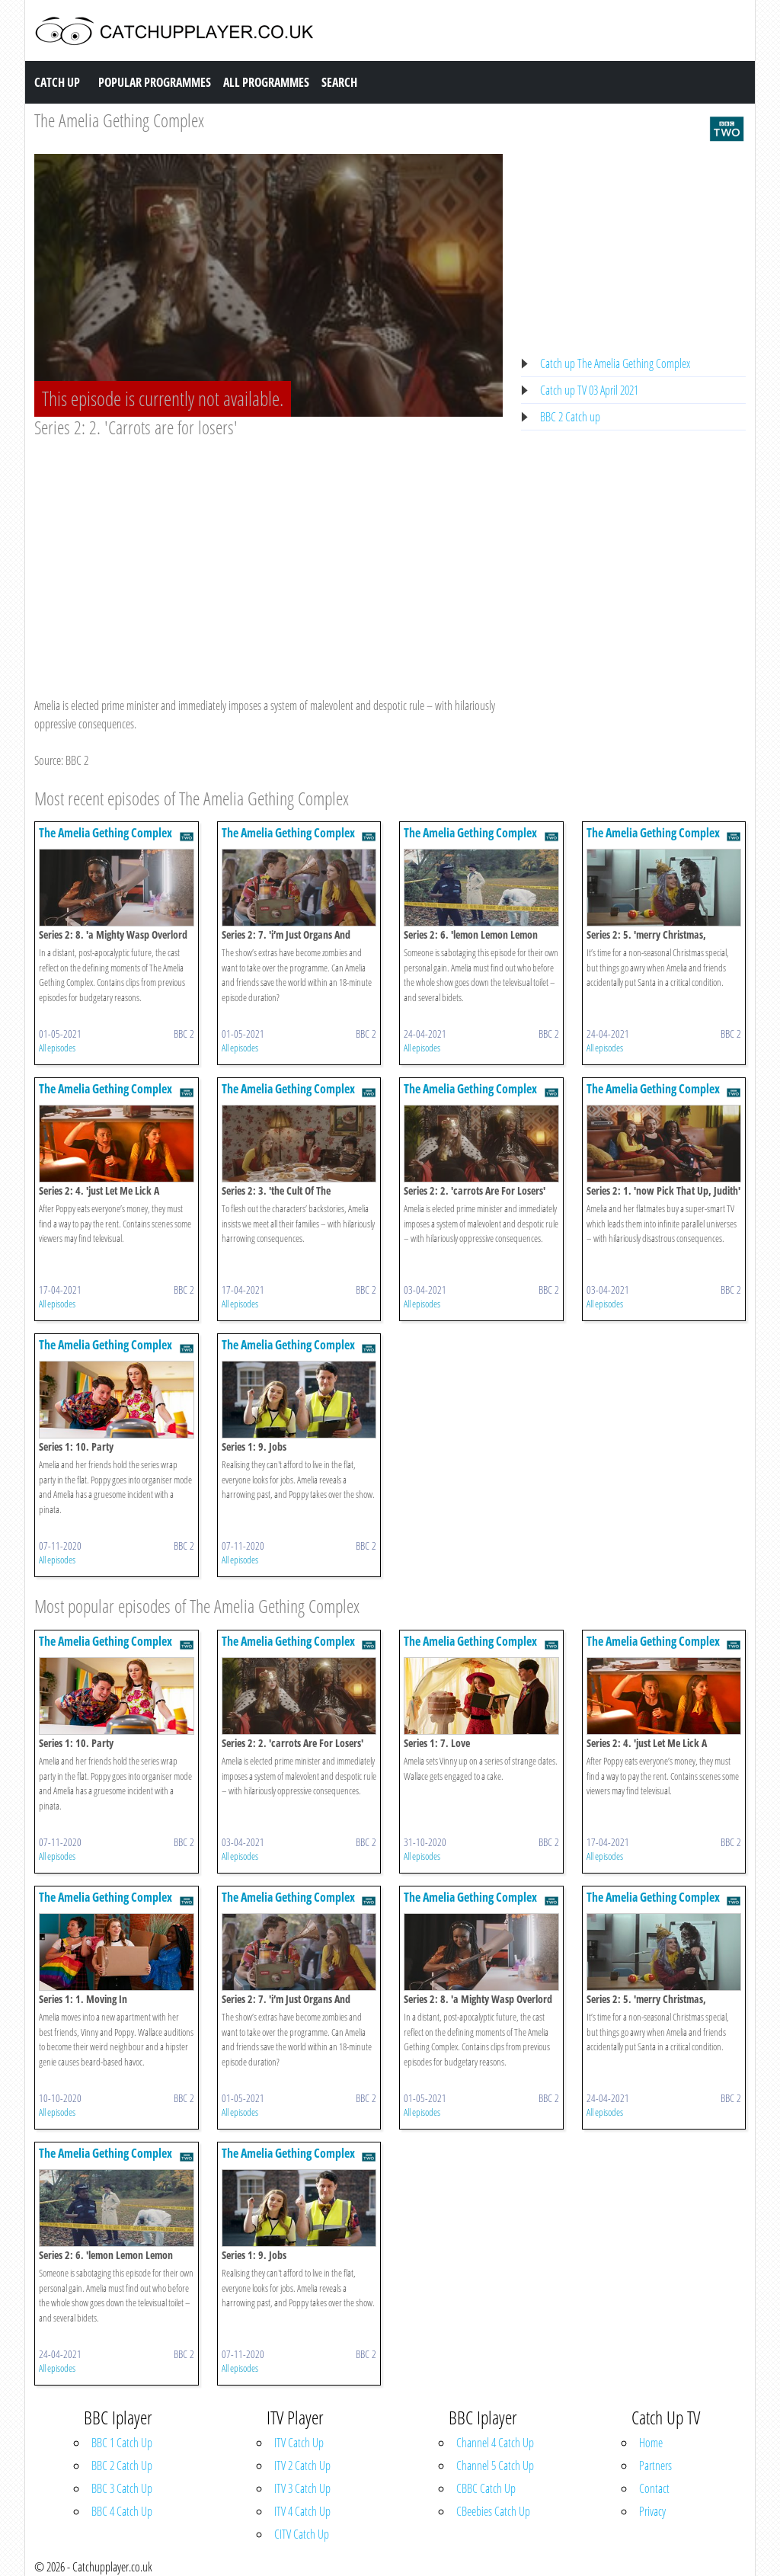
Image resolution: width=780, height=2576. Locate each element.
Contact (654, 2488)
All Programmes (266, 82)
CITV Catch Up (301, 2534)
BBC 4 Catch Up (121, 2511)
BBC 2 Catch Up (121, 2465)
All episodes (57, 1047)
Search (339, 82)
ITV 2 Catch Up (302, 2465)
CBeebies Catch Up (493, 2511)
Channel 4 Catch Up (495, 2442)
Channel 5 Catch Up (495, 2465)
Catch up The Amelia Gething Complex (615, 363)
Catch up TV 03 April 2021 (589, 390)
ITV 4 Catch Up (302, 2511)
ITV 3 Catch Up (302, 2488)
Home (651, 2442)
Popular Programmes (154, 82)
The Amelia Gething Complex (119, 120)
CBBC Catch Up (486, 2488)
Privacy (652, 2511)
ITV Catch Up (299, 2442)
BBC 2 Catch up (570, 416)
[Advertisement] (268, 553)
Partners (655, 2465)
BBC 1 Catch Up (121, 2442)
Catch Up (57, 82)
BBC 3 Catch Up (121, 2488)
